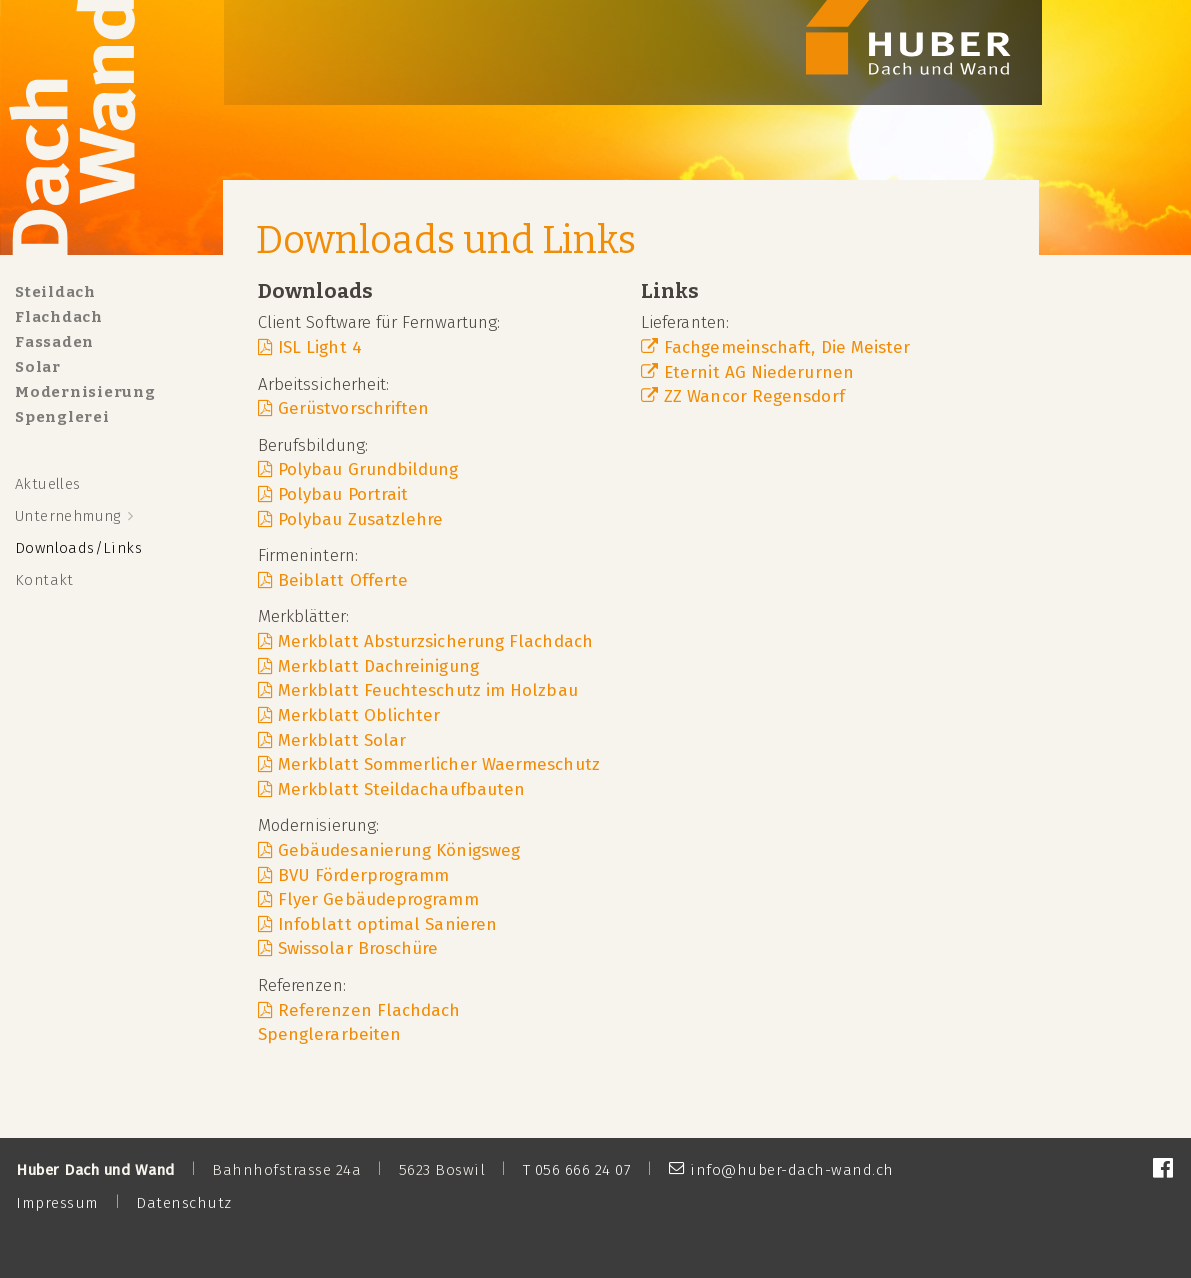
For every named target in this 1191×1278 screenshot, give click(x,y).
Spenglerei (62, 417)
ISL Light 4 (320, 347)
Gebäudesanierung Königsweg (399, 850)
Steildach (55, 292)
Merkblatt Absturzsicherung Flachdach (435, 641)
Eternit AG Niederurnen (759, 372)
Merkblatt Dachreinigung (378, 666)
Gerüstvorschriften (353, 408)
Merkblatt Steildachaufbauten (401, 789)
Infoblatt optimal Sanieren (387, 924)
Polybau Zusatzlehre (361, 519)
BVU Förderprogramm (363, 875)
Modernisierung (85, 392)
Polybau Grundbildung (368, 469)
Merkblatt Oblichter (359, 715)
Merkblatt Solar (342, 740)
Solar (38, 367)
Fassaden (54, 342)
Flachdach (59, 317)
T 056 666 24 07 (577, 1170)
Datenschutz (184, 1203)
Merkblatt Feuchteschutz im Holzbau (428, 690)
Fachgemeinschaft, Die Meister (787, 347)
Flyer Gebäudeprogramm (378, 899)
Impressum (57, 1203)
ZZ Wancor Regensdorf (754, 396)
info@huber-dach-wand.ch (792, 1170)
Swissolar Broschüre (358, 948)
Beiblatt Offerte (343, 580)
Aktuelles (48, 484)
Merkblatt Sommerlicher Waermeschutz (439, 764)
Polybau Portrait (343, 494)
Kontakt (44, 580)
